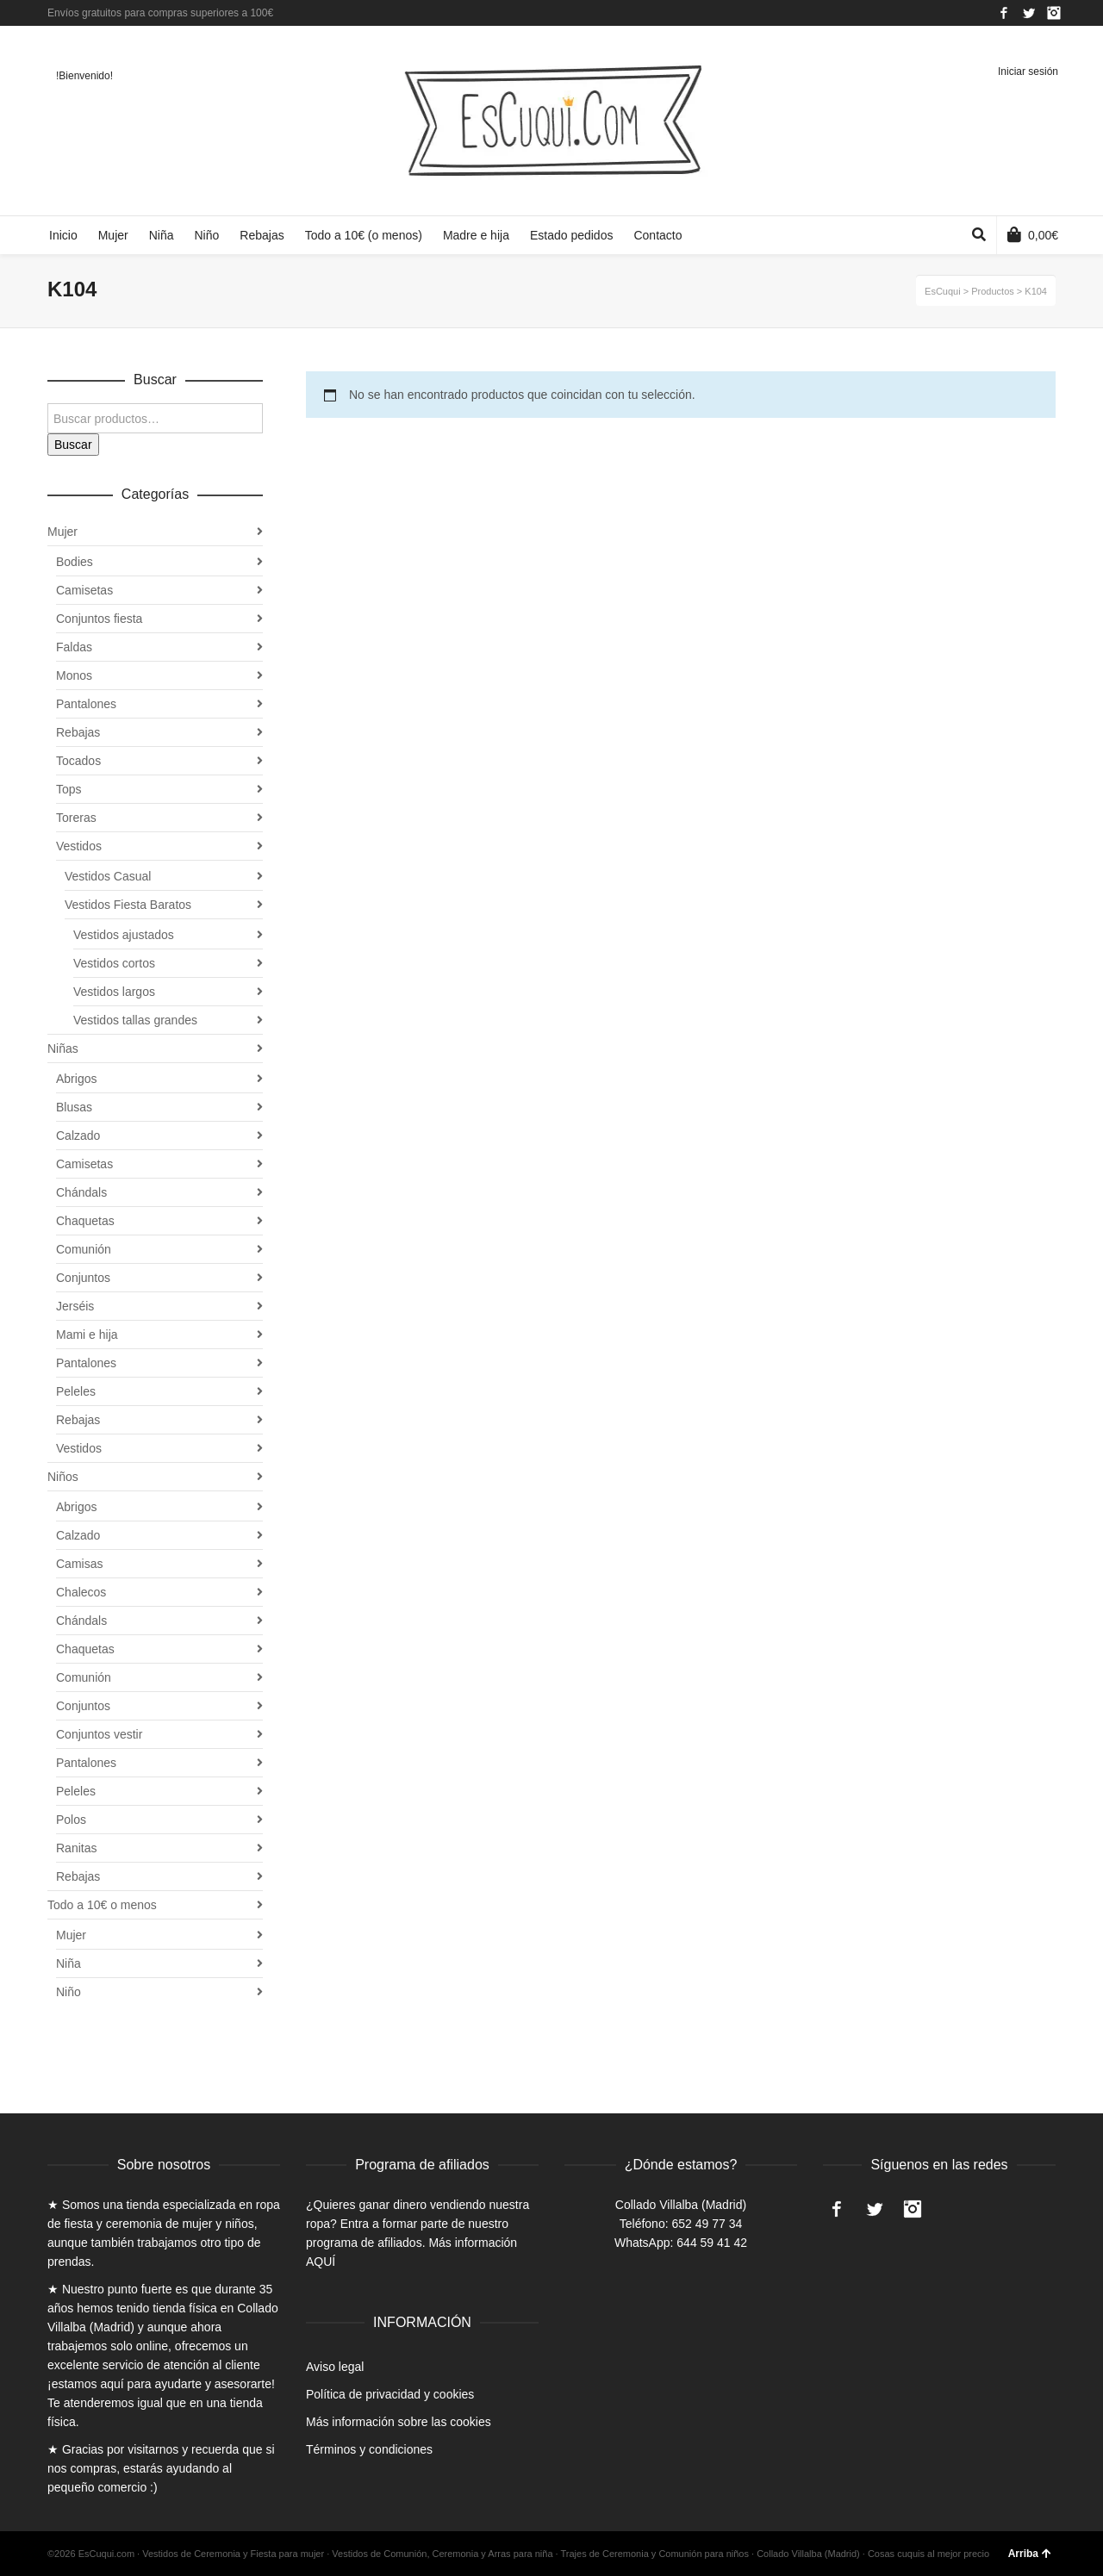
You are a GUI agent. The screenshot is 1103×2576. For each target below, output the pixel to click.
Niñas (62, 1048)
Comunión (83, 1249)
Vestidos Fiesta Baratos (128, 905)
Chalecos (81, 1592)
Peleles (76, 1391)
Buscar (73, 444)
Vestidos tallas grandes (135, 1020)
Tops (69, 789)
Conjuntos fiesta (99, 618)
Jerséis (75, 1306)
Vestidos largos (114, 992)
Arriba (1029, 2554)
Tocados (78, 761)
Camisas (79, 1564)
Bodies (74, 562)
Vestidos (79, 846)
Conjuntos (83, 1278)
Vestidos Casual (108, 876)
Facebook (1004, 13)
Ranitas (76, 1848)
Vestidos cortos (114, 963)
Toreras (76, 817)
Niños (62, 1477)
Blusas (74, 1107)
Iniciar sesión (1028, 71)
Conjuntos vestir (99, 1734)
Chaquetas (85, 1221)
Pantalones (86, 704)
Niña (68, 1963)
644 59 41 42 (711, 2242)
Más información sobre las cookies (398, 2422)
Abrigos (76, 1079)
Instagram (1054, 13)
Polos (71, 1819)
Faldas (74, 647)
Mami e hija (87, 1334)
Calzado (78, 1135)
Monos (74, 675)
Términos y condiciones (369, 2449)
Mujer (62, 531)
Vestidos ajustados (123, 935)
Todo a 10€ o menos (102, 1905)
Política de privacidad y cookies (390, 2394)
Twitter (1029, 13)
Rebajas (78, 732)
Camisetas (84, 590)
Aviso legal (335, 2367)
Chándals (81, 1192)
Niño (68, 1992)
